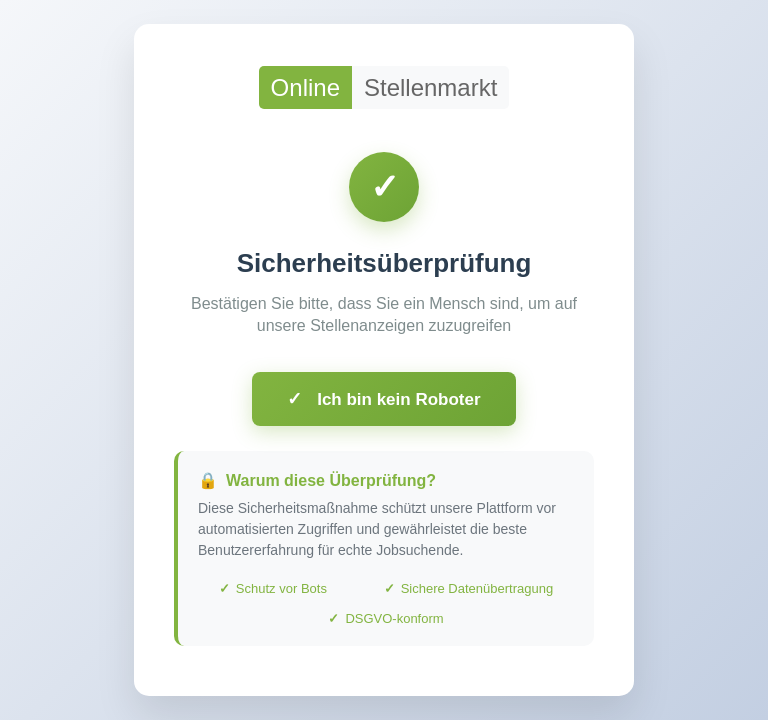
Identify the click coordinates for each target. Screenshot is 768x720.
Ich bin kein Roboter (383, 399)
